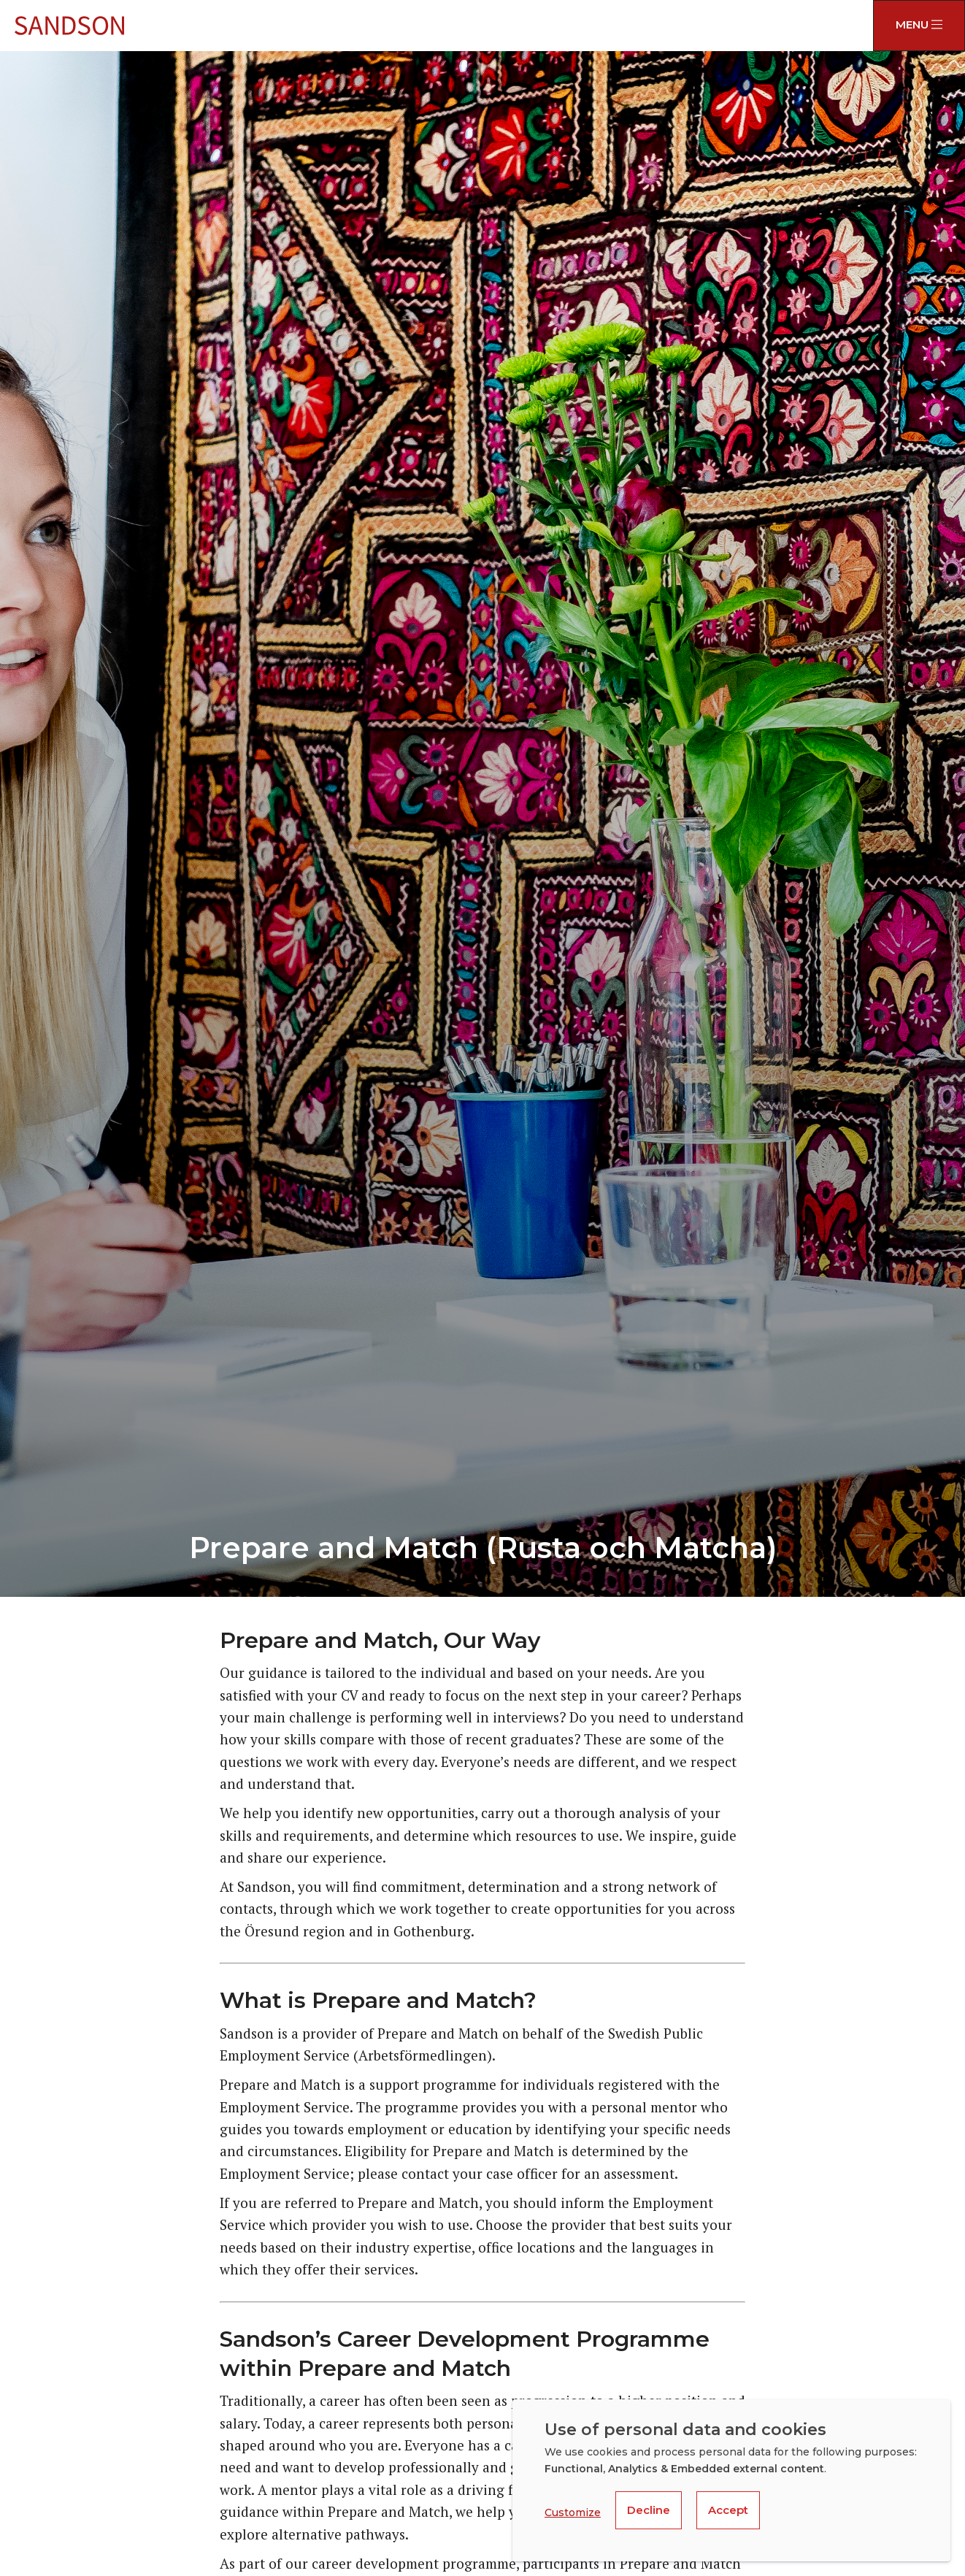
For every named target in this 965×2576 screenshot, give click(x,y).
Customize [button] (573, 2512)
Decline (648, 2510)
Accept (728, 2510)
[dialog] (731, 2480)
